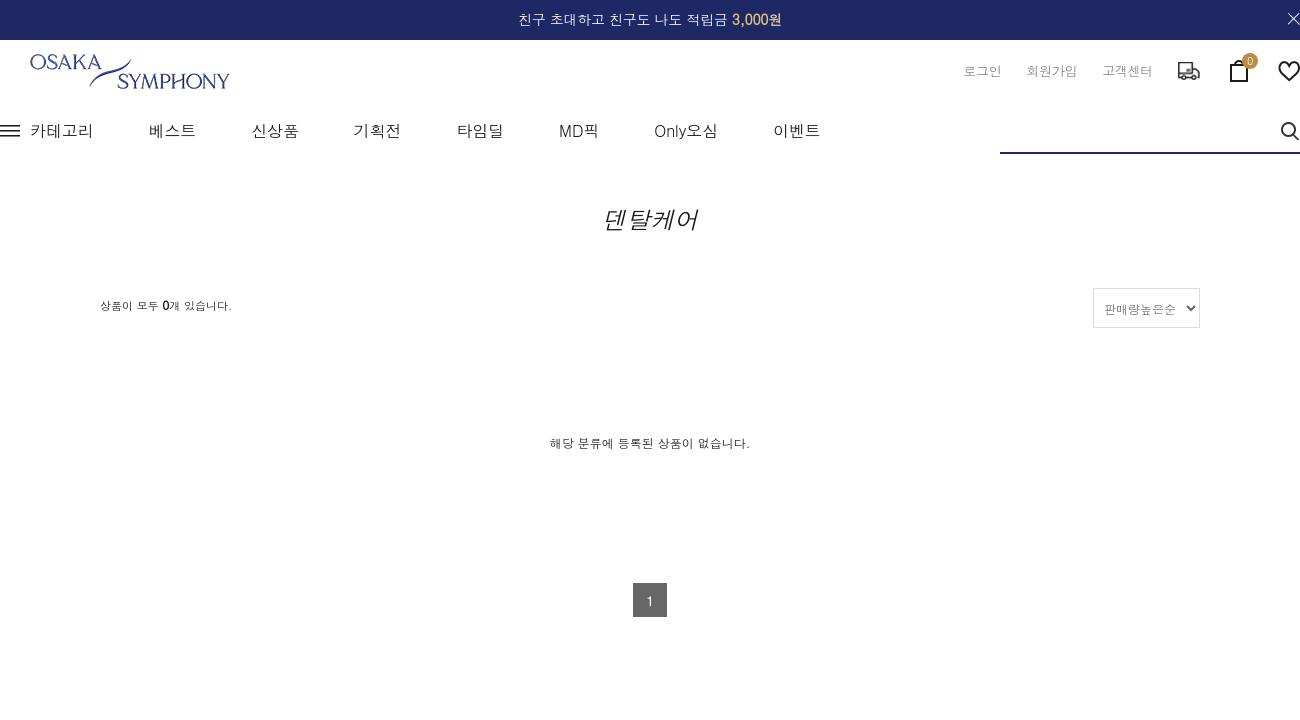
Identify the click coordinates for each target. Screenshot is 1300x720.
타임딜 (480, 130)
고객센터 (1127, 70)
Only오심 (686, 130)
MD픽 (579, 130)
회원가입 (1051, 70)
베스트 (173, 130)
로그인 (982, 70)
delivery (1189, 71)
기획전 (378, 130)
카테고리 (62, 130)
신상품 (275, 130)
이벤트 (797, 130)
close (1294, 19)
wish (1289, 71)
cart (1239, 66)
